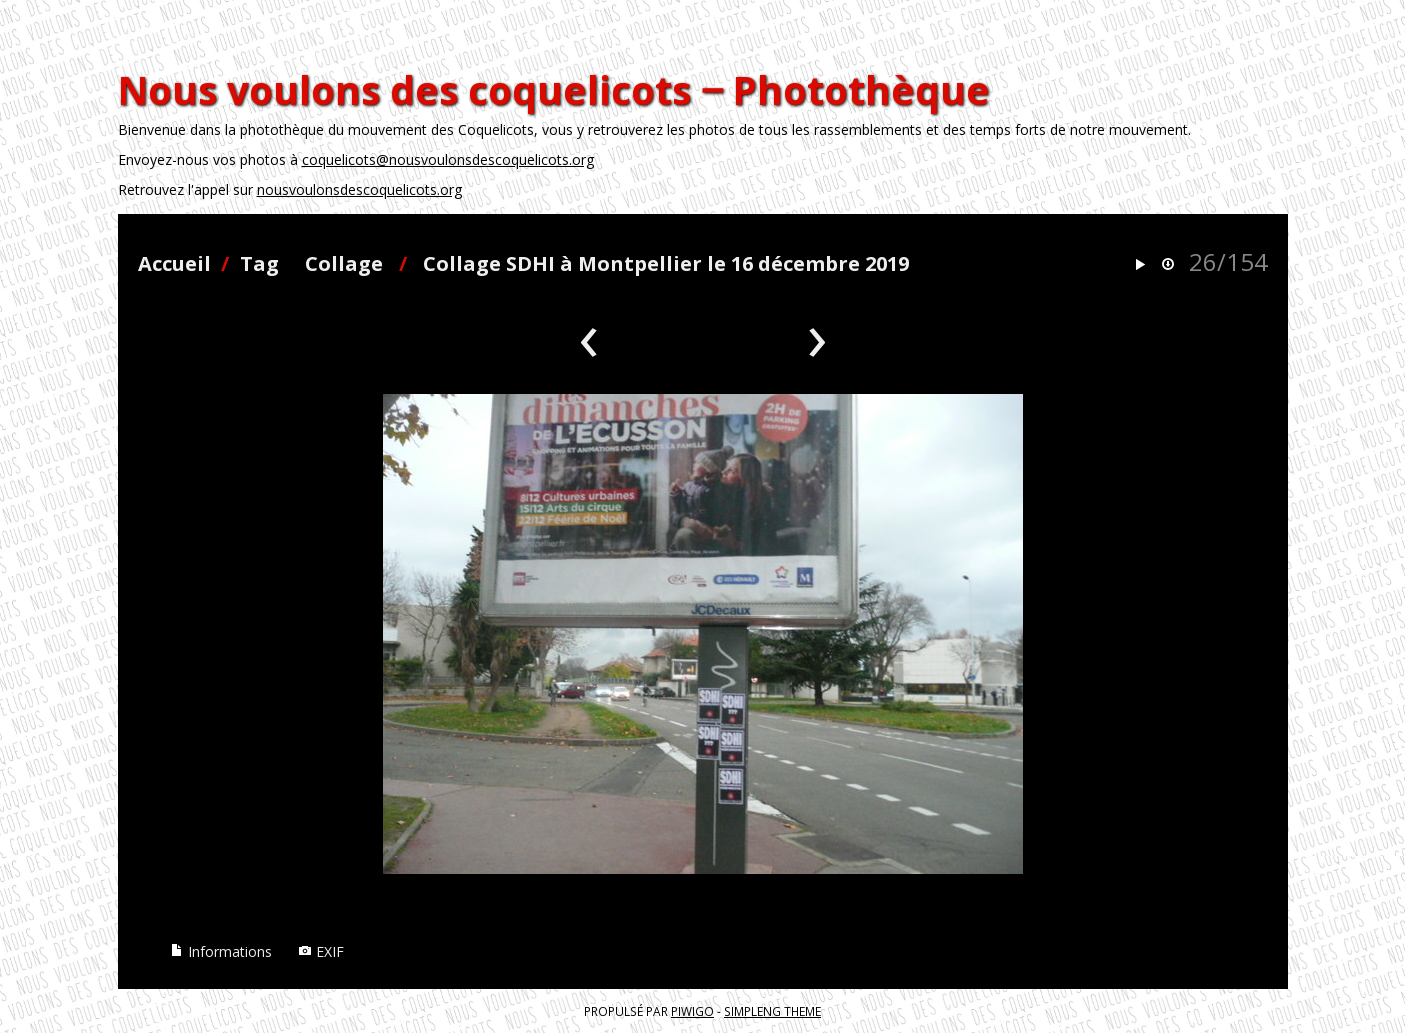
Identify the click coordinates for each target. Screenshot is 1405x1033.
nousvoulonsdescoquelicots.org (359, 189)
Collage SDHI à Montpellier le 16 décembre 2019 (666, 263)
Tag (259, 263)
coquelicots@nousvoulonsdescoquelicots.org (448, 159)
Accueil (174, 263)
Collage (344, 263)
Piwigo (692, 1011)
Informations (221, 951)
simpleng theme (772, 1011)
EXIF (321, 951)
